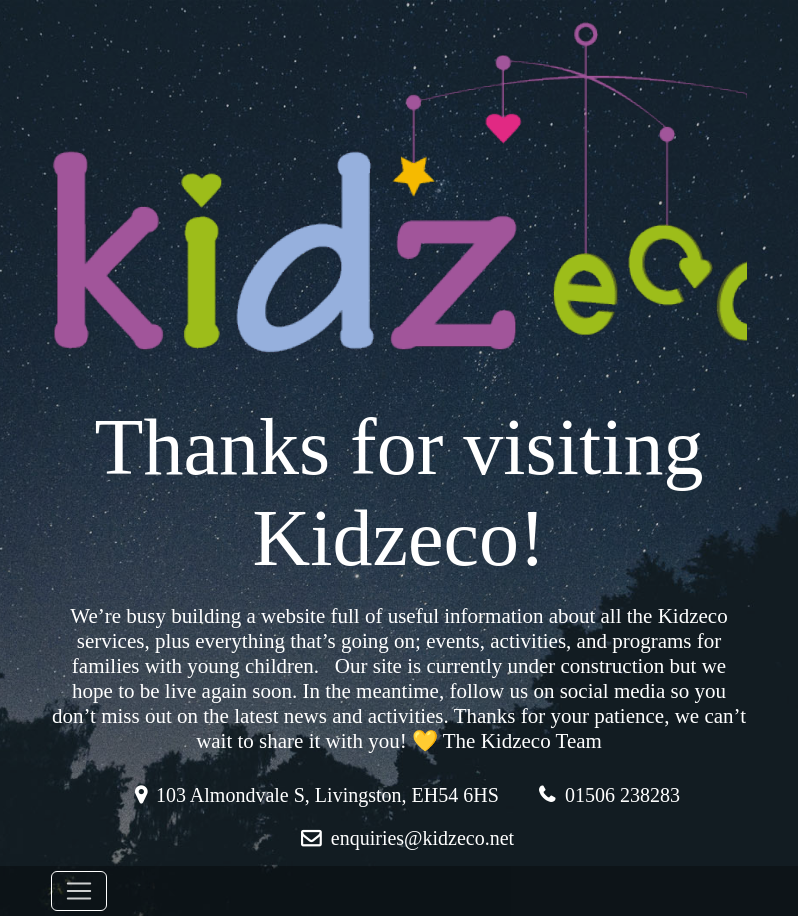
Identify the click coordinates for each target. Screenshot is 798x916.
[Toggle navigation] (79, 891)
